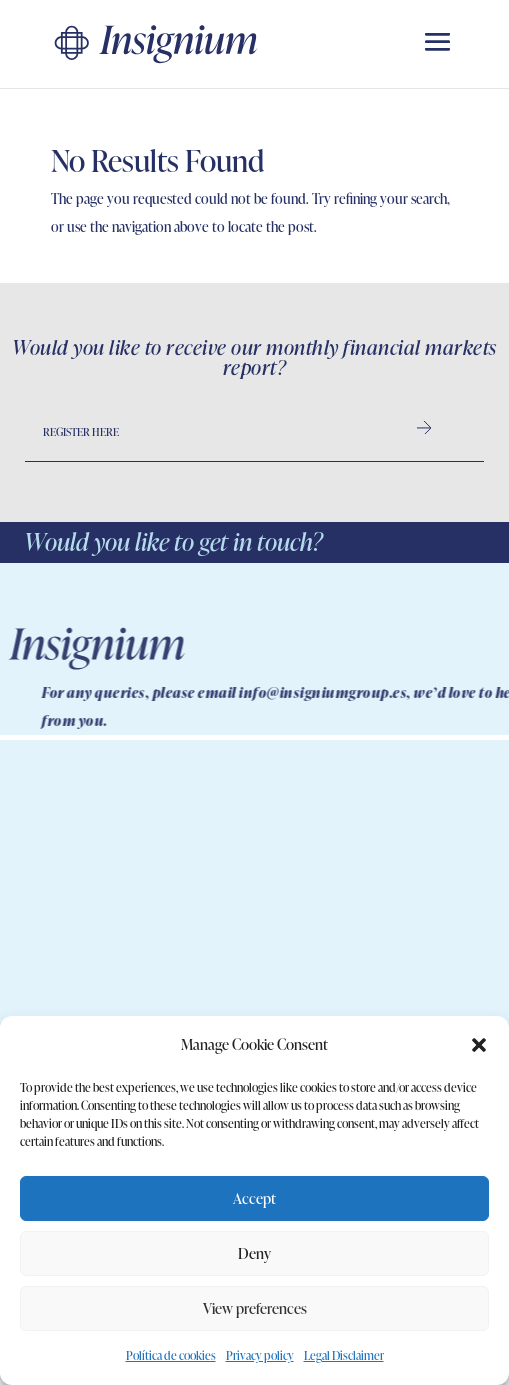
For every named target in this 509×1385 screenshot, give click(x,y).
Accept (254, 1198)
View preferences (255, 1308)
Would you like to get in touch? (173, 541)
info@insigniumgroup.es (387, 692)
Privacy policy (260, 1355)
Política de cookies (171, 1355)
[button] (479, 1045)
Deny (254, 1253)
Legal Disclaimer (344, 1355)
